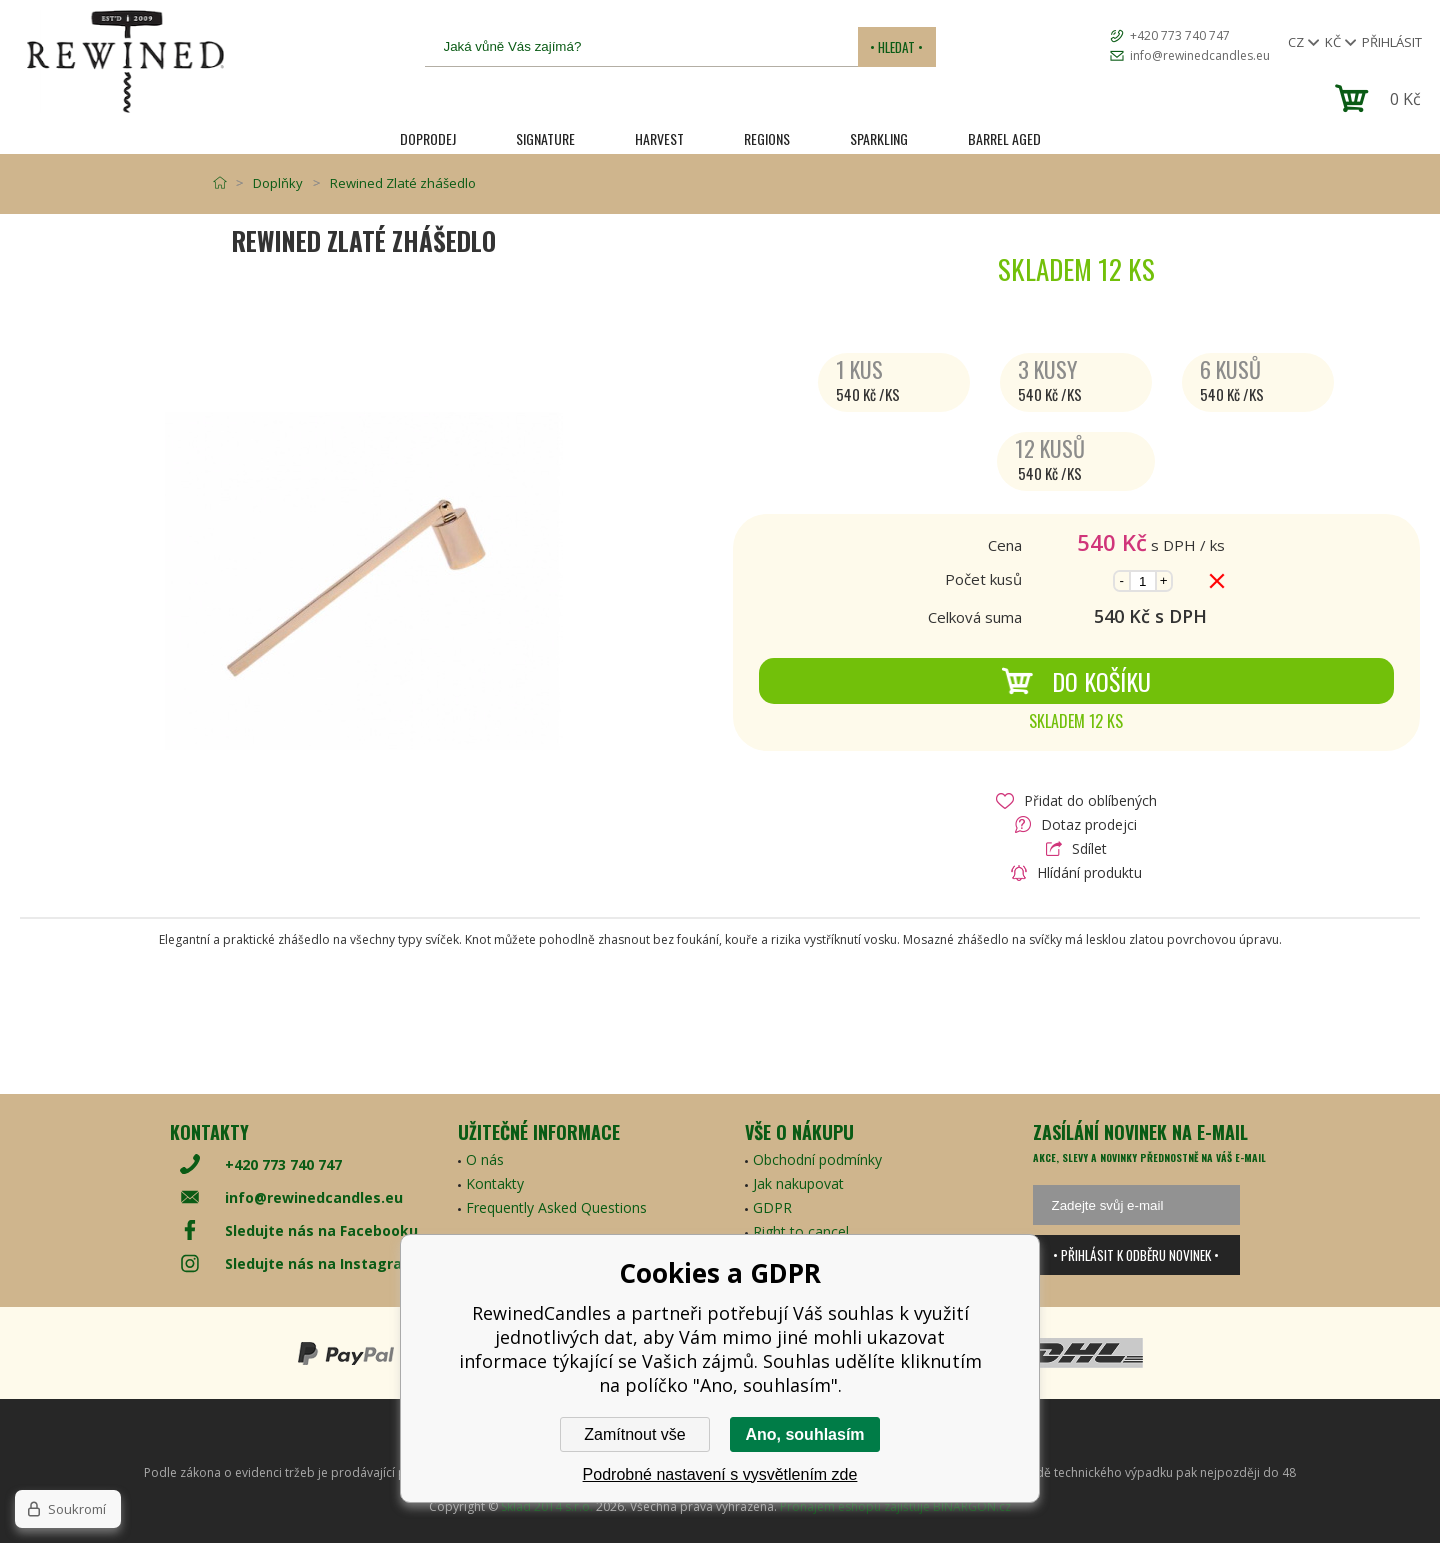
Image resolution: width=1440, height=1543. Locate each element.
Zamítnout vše (634, 1434)
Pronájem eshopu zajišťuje (855, 1506)
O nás (485, 1159)
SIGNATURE (545, 138)
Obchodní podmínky (817, 1159)
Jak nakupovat (798, 1183)
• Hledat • (896, 47)
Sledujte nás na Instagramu (325, 1263)
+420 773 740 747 (1180, 35)
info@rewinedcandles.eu (1200, 55)
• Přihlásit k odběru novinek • (1136, 1255)
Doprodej (428, 138)
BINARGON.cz (972, 1506)
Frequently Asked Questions (556, 1207)
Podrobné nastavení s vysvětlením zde (720, 1474)
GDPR (772, 1207)
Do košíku (1076, 681)
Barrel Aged (1004, 138)
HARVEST (659, 138)
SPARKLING (879, 138)
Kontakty (495, 1183)
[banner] (125, 61)
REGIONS (767, 138)
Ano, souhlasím (804, 1434)
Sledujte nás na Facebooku (321, 1230)
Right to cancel (801, 1231)
